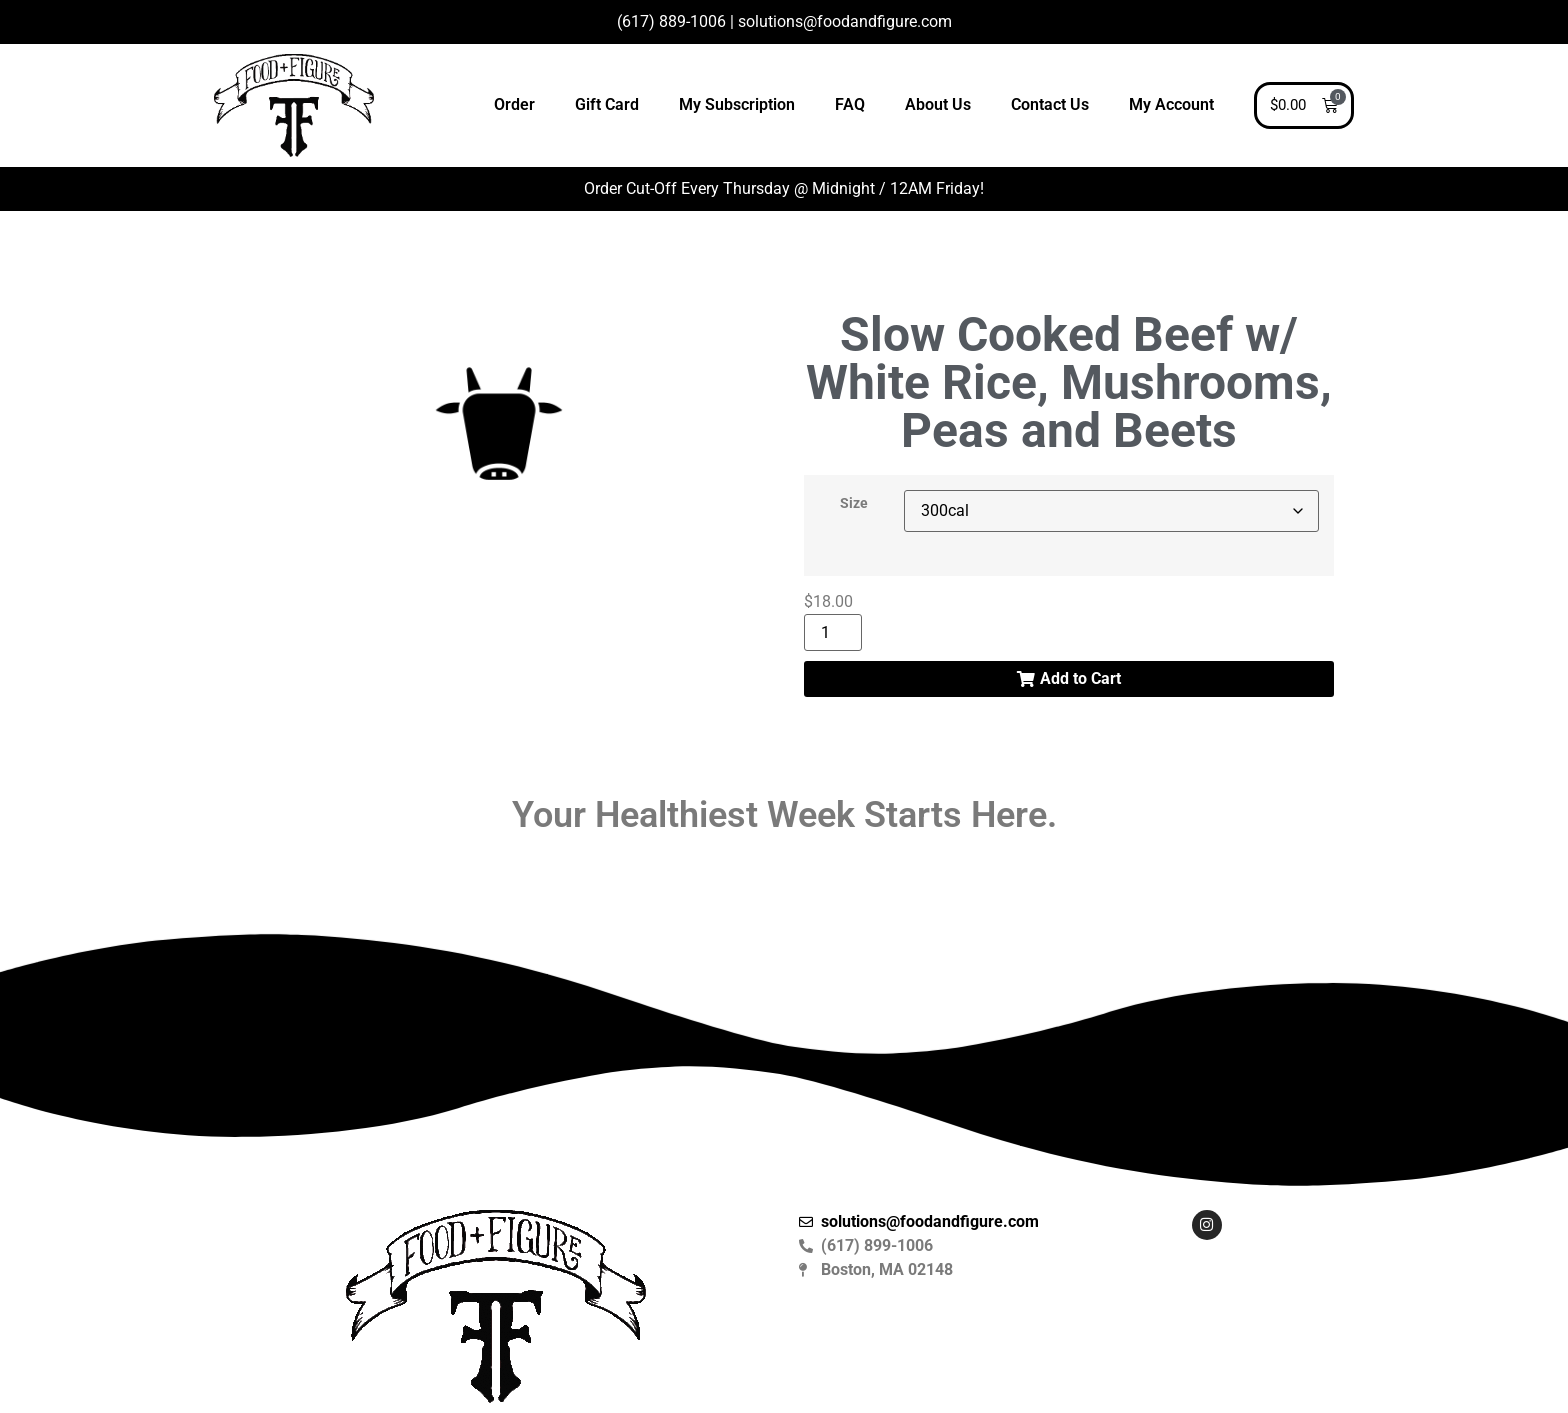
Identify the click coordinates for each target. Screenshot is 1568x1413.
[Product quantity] (833, 632)
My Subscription (737, 104)
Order (514, 104)
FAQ (850, 104)
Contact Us (1050, 104)
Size (854, 504)
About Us (938, 104)
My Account (1171, 104)
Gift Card (607, 104)
